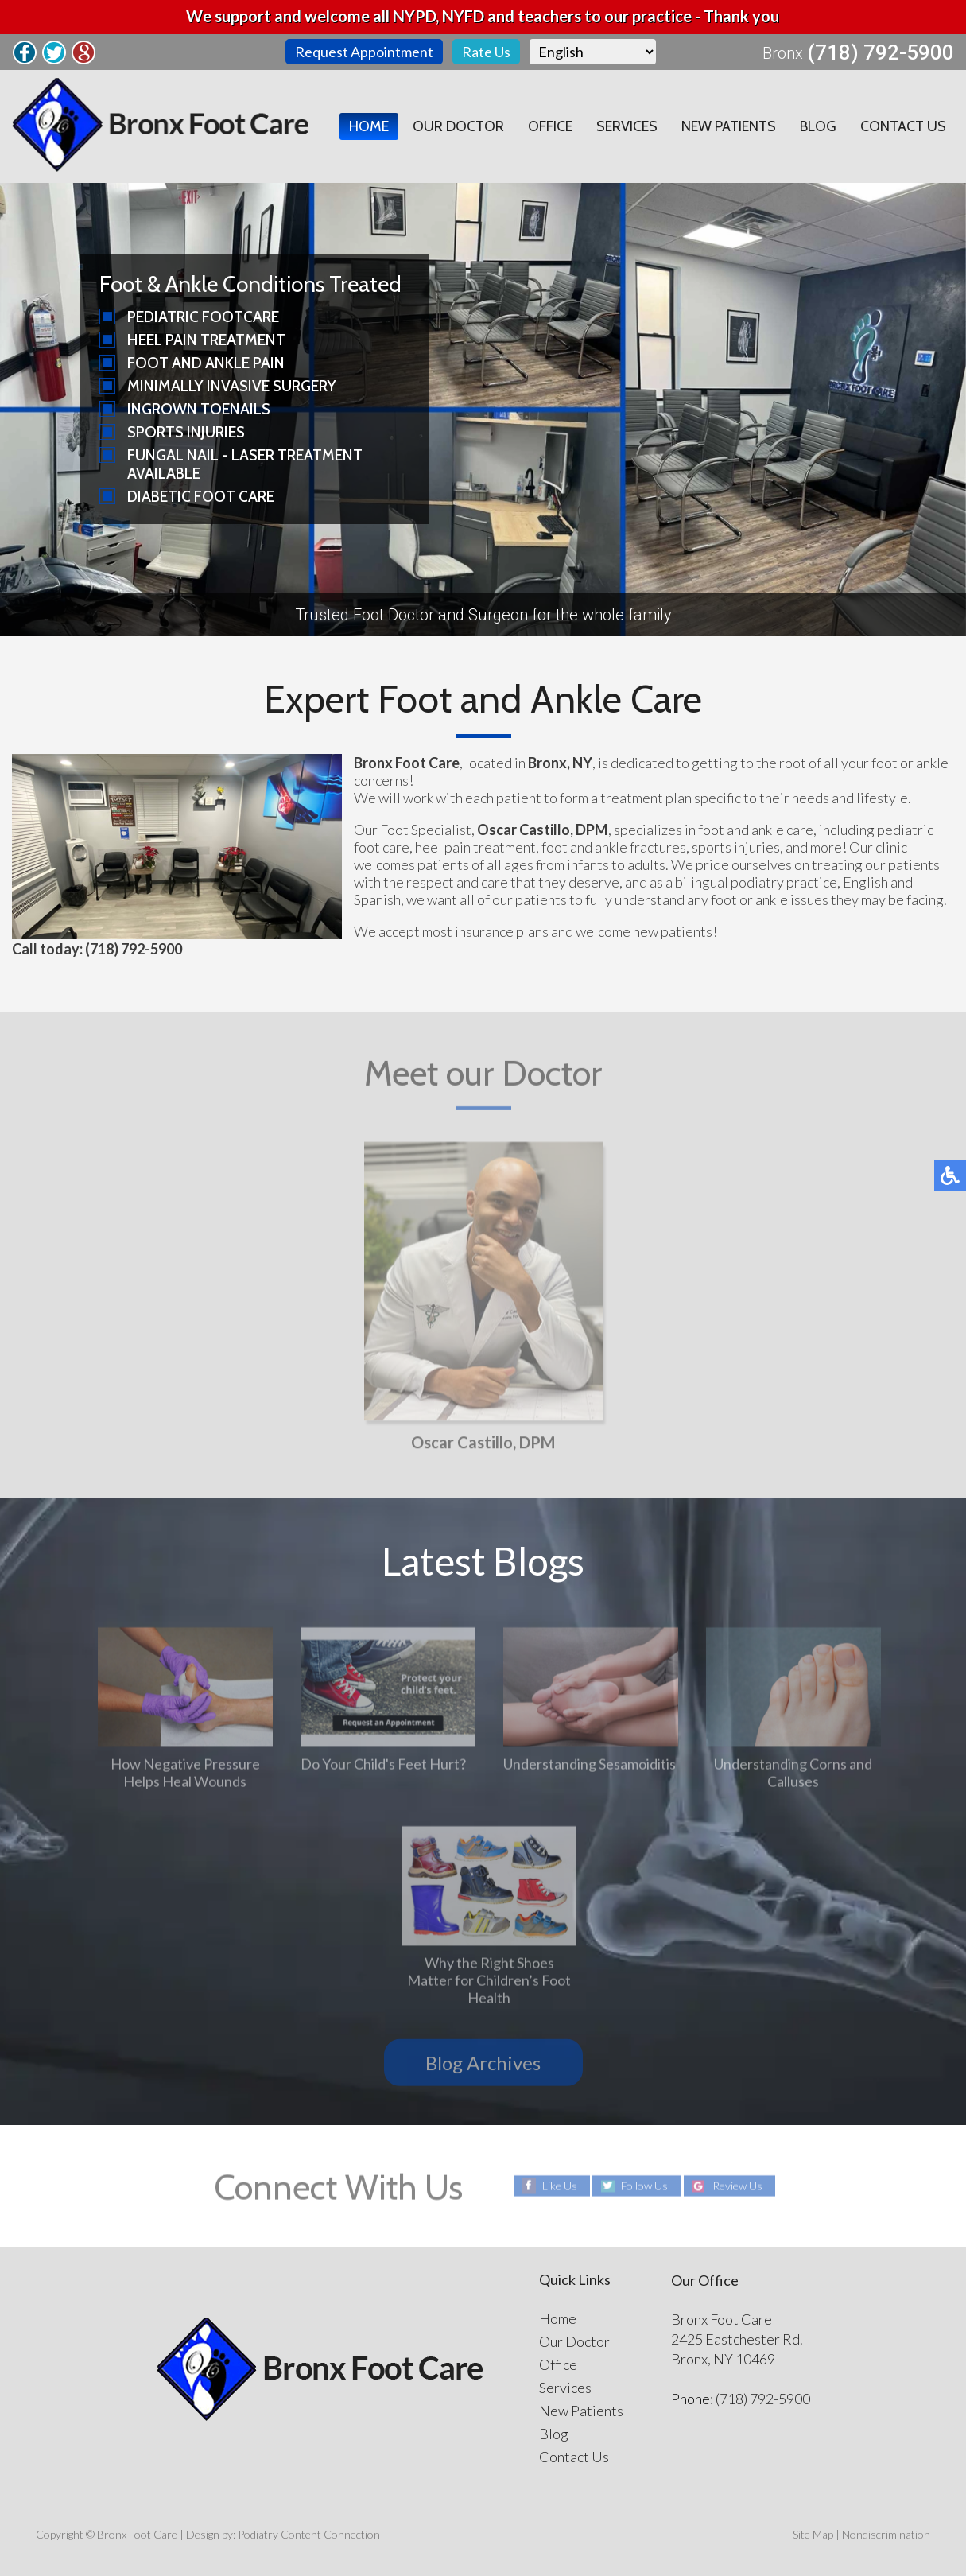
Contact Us (903, 126)
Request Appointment (364, 51)
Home (369, 126)
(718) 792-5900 (880, 52)
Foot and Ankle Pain (206, 363)
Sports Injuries (186, 432)
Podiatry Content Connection (309, 2534)
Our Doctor (458, 126)
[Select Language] (593, 51)
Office (550, 126)
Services (627, 126)
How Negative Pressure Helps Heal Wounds (185, 1775)
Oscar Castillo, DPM (483, 1445)
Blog (818, 126)
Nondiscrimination (886, 2534)
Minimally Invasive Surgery (231, 386)
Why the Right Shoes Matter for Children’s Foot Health (489, 1983)
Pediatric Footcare (203, 317)
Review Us (737, 2186)
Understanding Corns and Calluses (793, 1775)
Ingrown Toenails (198, 409)
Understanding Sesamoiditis (589, 1767)
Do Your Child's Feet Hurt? (383, 1767)
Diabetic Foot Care (200, 497)
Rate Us (486, 51)
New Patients (728, 126)
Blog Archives (483, 2062)
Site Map (813, 2534)
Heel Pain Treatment (206, 340)
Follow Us (644, 2186)
